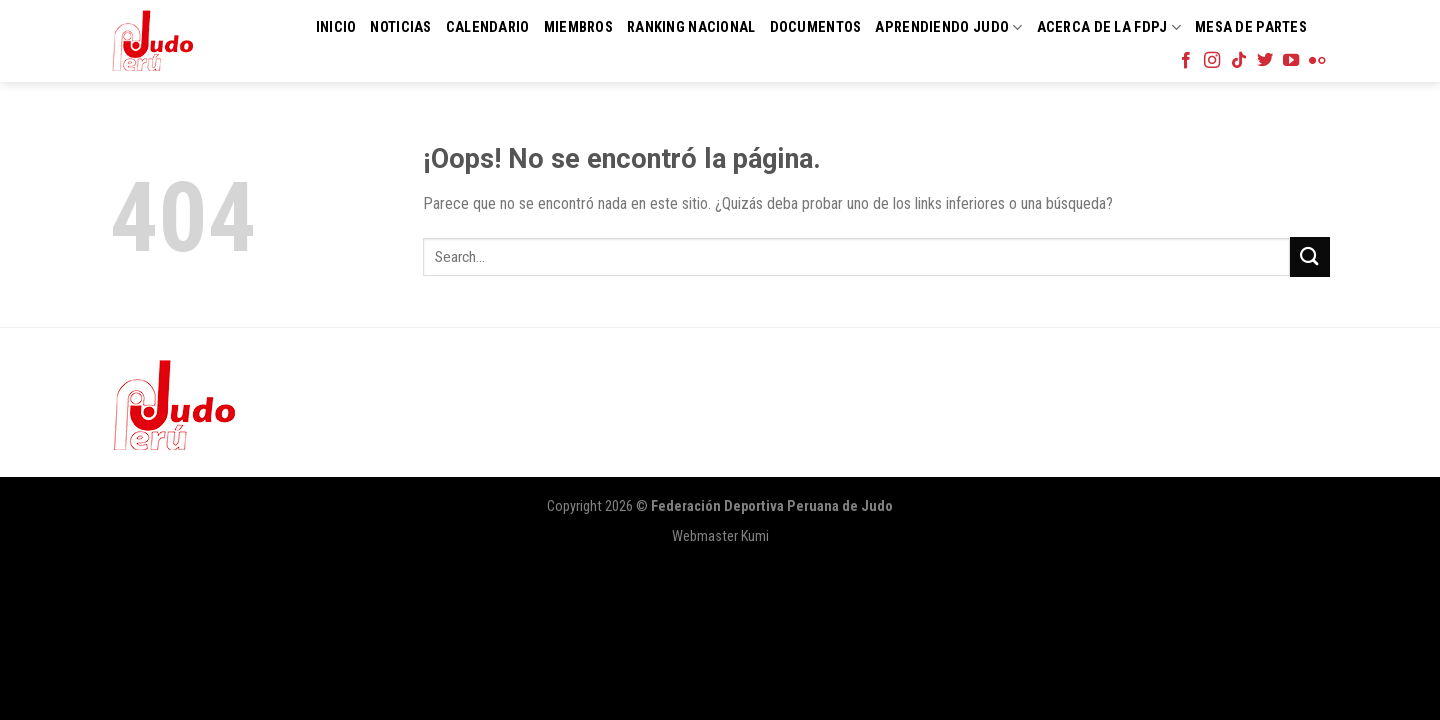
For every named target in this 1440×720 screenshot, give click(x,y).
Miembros (578, 27)
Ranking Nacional (691, 27)
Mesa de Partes (1251, 27)
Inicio (336, 27)
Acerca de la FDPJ (1109, 27)
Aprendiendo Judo (948, 27)
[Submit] (1310, 256)
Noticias (400, 27)
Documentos (816, 27)
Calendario (488, 27)
